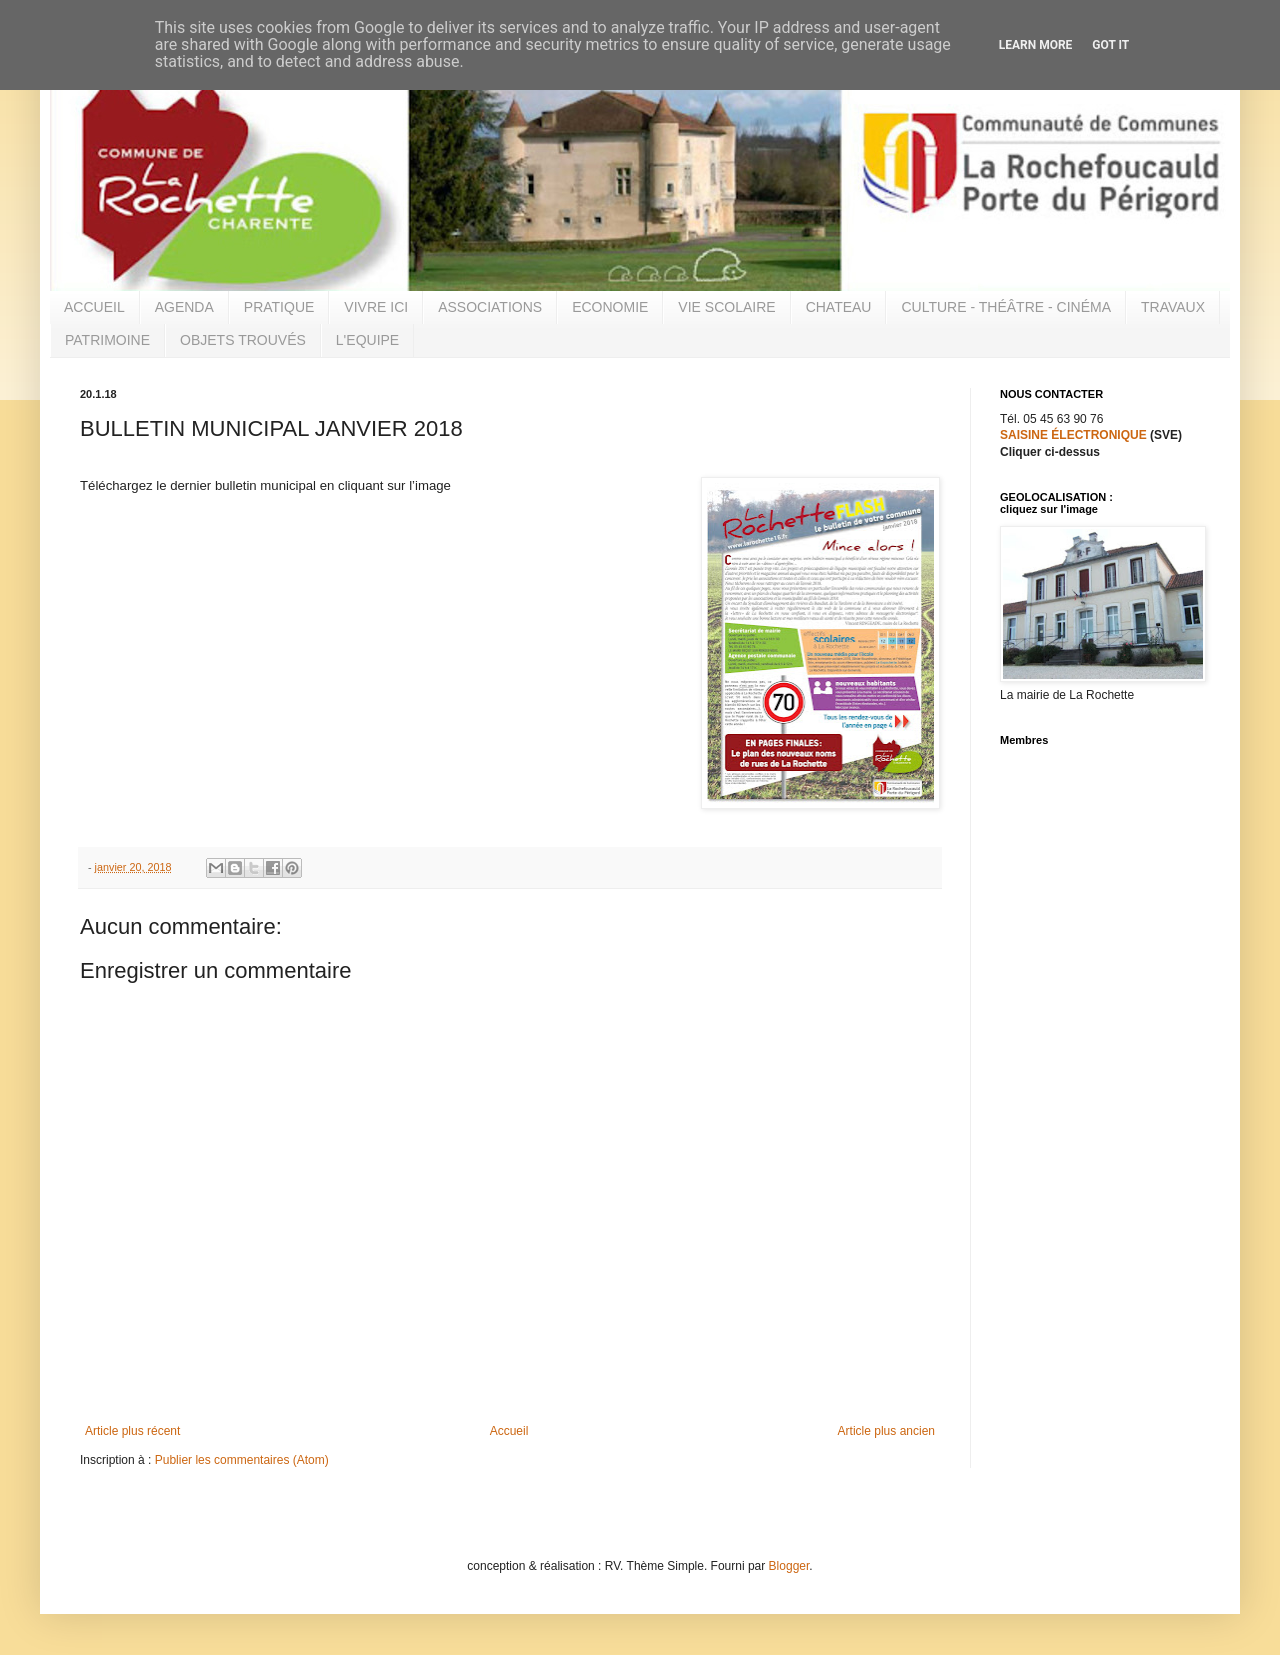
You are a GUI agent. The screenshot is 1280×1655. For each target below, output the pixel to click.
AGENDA (184, 307)
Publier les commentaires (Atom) (242, 1460)
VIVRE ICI (376, 307)
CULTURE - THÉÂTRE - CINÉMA (1006, 307)
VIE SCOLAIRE (726, 307)
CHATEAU (839, 307)
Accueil (509, 1431)
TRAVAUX (1173, 307)
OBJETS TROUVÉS (243, 340)
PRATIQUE (279, 307)
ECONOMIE (610, 307)
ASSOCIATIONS (490, 307)
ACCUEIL (94, 307)
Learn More (1036, 45)
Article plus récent (132, 1431)
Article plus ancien (886, 1431)
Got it (1110, 45)
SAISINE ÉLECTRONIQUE (1073, 435)
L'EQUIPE (367, 340)
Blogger (789, 1566)
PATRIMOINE (107, 340)
